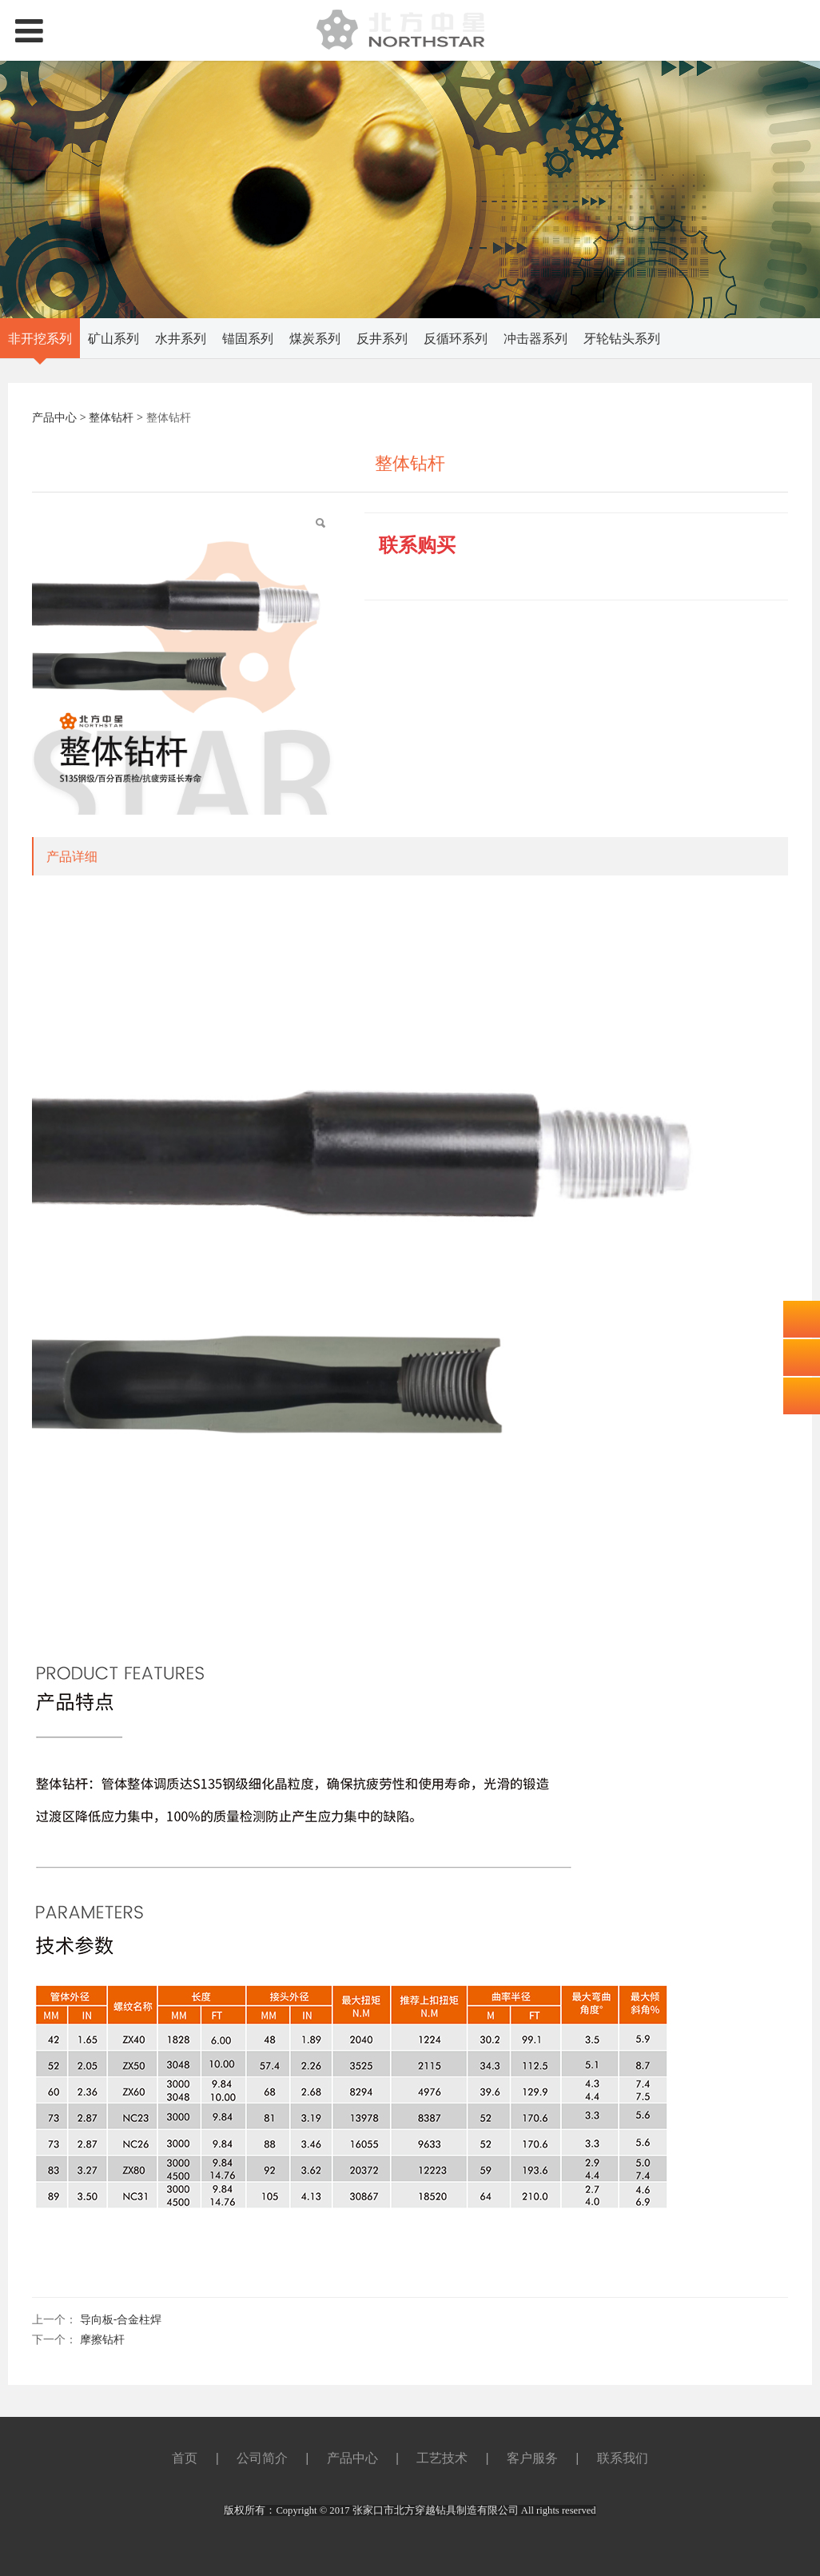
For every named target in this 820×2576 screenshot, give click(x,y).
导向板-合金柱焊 (121, 2319)
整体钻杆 (111, 417)
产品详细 (72, 856)
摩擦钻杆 (102, 2339)
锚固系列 (247, 338)
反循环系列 (456, 338)
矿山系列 (113, 338)
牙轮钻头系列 (621, 338)
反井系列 (382, 338)
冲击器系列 (535, 338)
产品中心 (54, 417)
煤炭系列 (314, 338)
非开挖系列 (40, 338)
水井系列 (180, 338)
